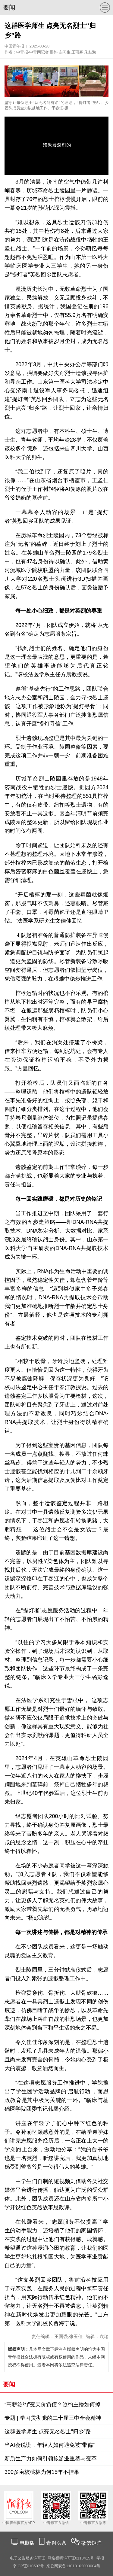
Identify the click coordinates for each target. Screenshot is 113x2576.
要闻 (9, 7)
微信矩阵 (91, 2543)
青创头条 (57, 2543)
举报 (100, 2558)
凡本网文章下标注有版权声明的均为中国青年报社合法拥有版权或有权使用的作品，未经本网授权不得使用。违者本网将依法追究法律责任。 (56, 2357)
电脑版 (27, 2543)
